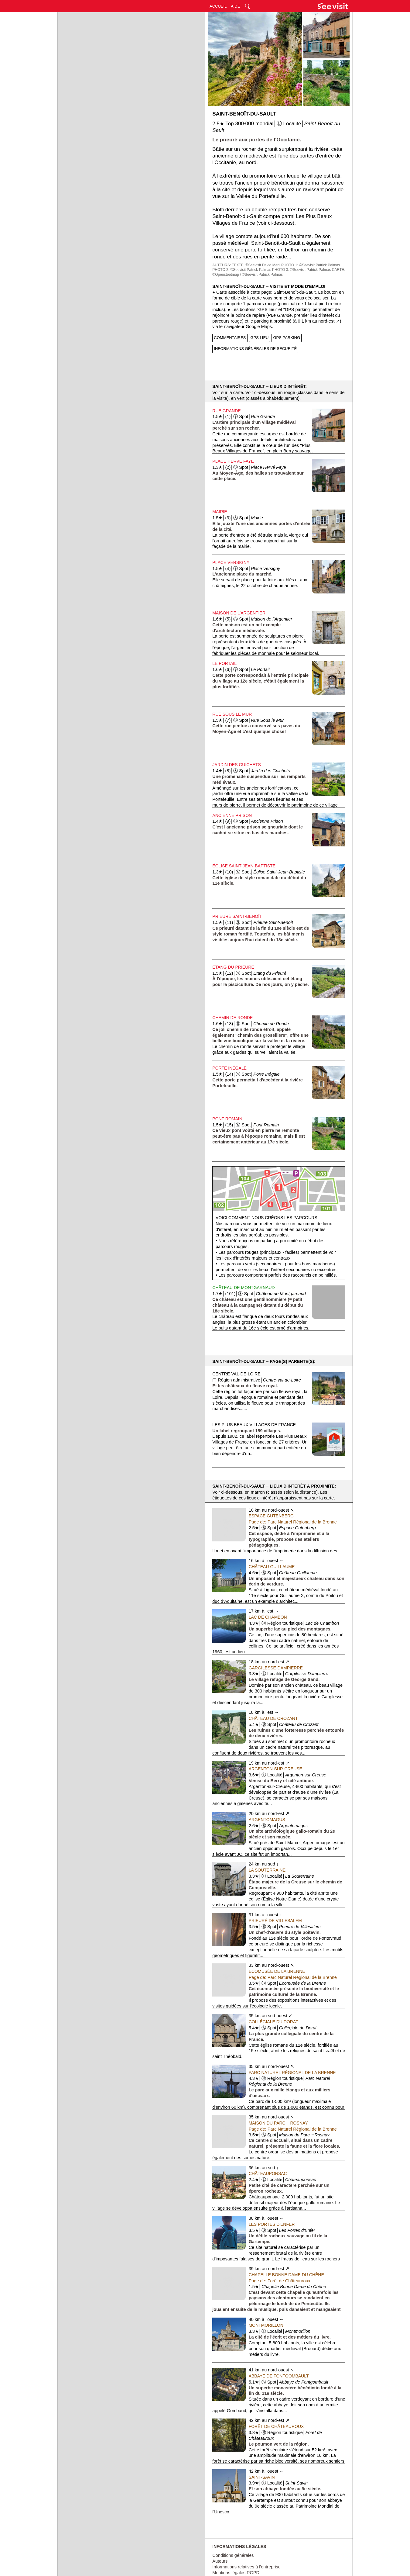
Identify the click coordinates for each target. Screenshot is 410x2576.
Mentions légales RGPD (235, 2572)
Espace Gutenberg (271, 1515)
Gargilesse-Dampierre (276, 1667)
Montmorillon (266, 2325)
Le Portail (224, 663)
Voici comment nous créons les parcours (266, 1217)
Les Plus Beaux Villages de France (254, 1424)
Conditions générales (233, 2555)
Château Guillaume (272, 1566)
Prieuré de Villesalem (275, 1920)
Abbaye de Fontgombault (279, 2376)
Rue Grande (226, 410)
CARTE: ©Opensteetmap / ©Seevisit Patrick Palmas (278, 272)
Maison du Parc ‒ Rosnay (278, 2123)
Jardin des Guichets (236, 764)
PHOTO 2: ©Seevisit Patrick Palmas (241, 270)
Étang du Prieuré (233, 967)
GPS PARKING (286, 337)
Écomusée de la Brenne (277, 1971)
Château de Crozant (273, 1718)
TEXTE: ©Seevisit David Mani (256, 265)
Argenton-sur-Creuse (275, 1768)
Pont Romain (227, 1118)
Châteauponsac (268, 2173)
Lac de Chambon (268, 1617)
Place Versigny (230, 562)
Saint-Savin (262, 2477)
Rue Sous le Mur (232, 714)
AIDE (235, 6)
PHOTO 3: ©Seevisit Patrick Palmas (301, 270)
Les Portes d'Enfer (272, 2224)
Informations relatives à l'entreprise (246, 2566)
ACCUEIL (218, 6)
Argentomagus (267, 1819)
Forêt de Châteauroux (276, 2426)
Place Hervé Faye (233, 461)
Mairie (219, 511)
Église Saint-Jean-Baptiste (243, 865)
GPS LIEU (260, 337)
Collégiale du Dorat (273, 2021)
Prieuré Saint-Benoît (237, 916)
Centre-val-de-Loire (236, 1373)
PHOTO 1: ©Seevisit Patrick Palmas (310, 265)
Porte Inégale (229, 1068)
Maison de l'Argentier (238, 612)
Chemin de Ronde (232, 1017)
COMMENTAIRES (230, 337)
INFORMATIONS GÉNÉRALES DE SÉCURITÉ (255, 348)
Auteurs (219, 2561)
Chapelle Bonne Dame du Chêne (286, 2274)
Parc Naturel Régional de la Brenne (292, 2072)
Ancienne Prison (232, 815)
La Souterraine (267, 1870)
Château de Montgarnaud (243, 1287)
